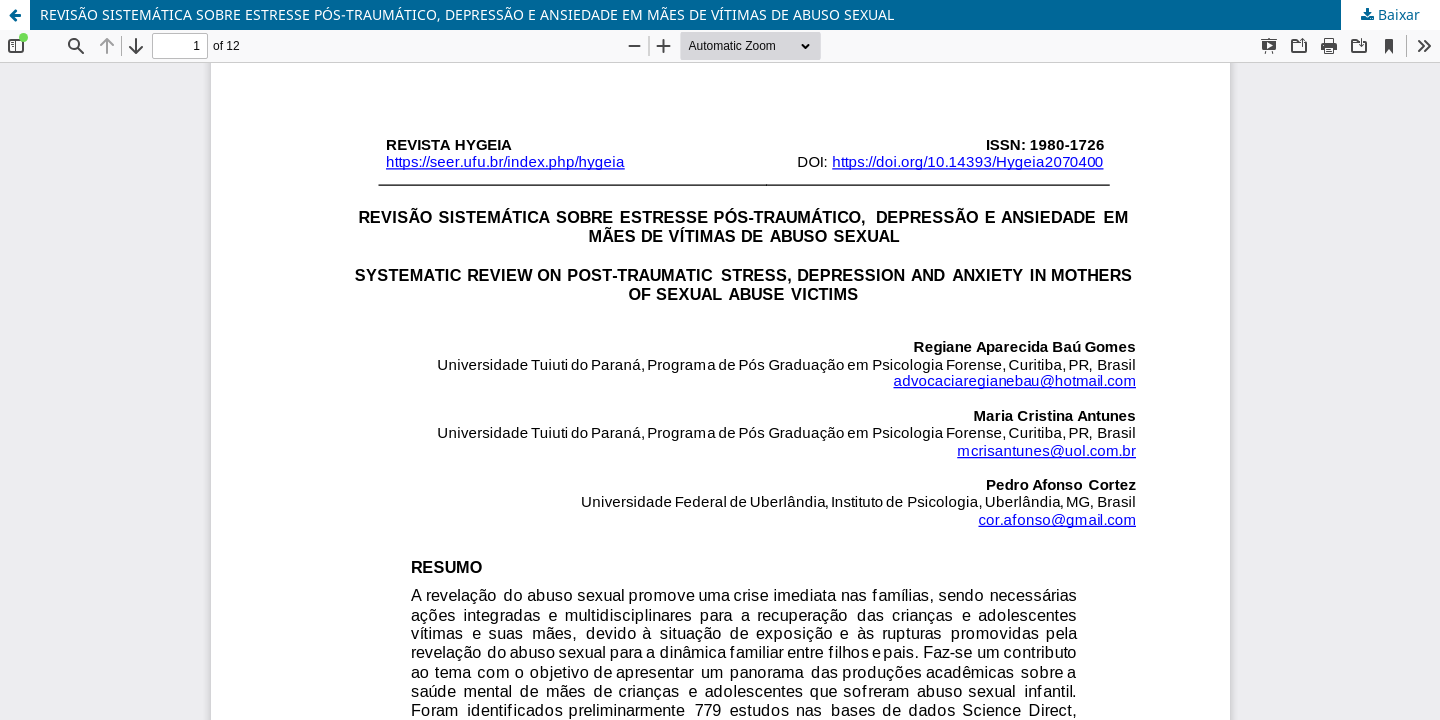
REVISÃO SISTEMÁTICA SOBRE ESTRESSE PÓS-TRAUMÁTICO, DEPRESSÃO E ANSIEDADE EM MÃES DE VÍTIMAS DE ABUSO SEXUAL (467, 14)
